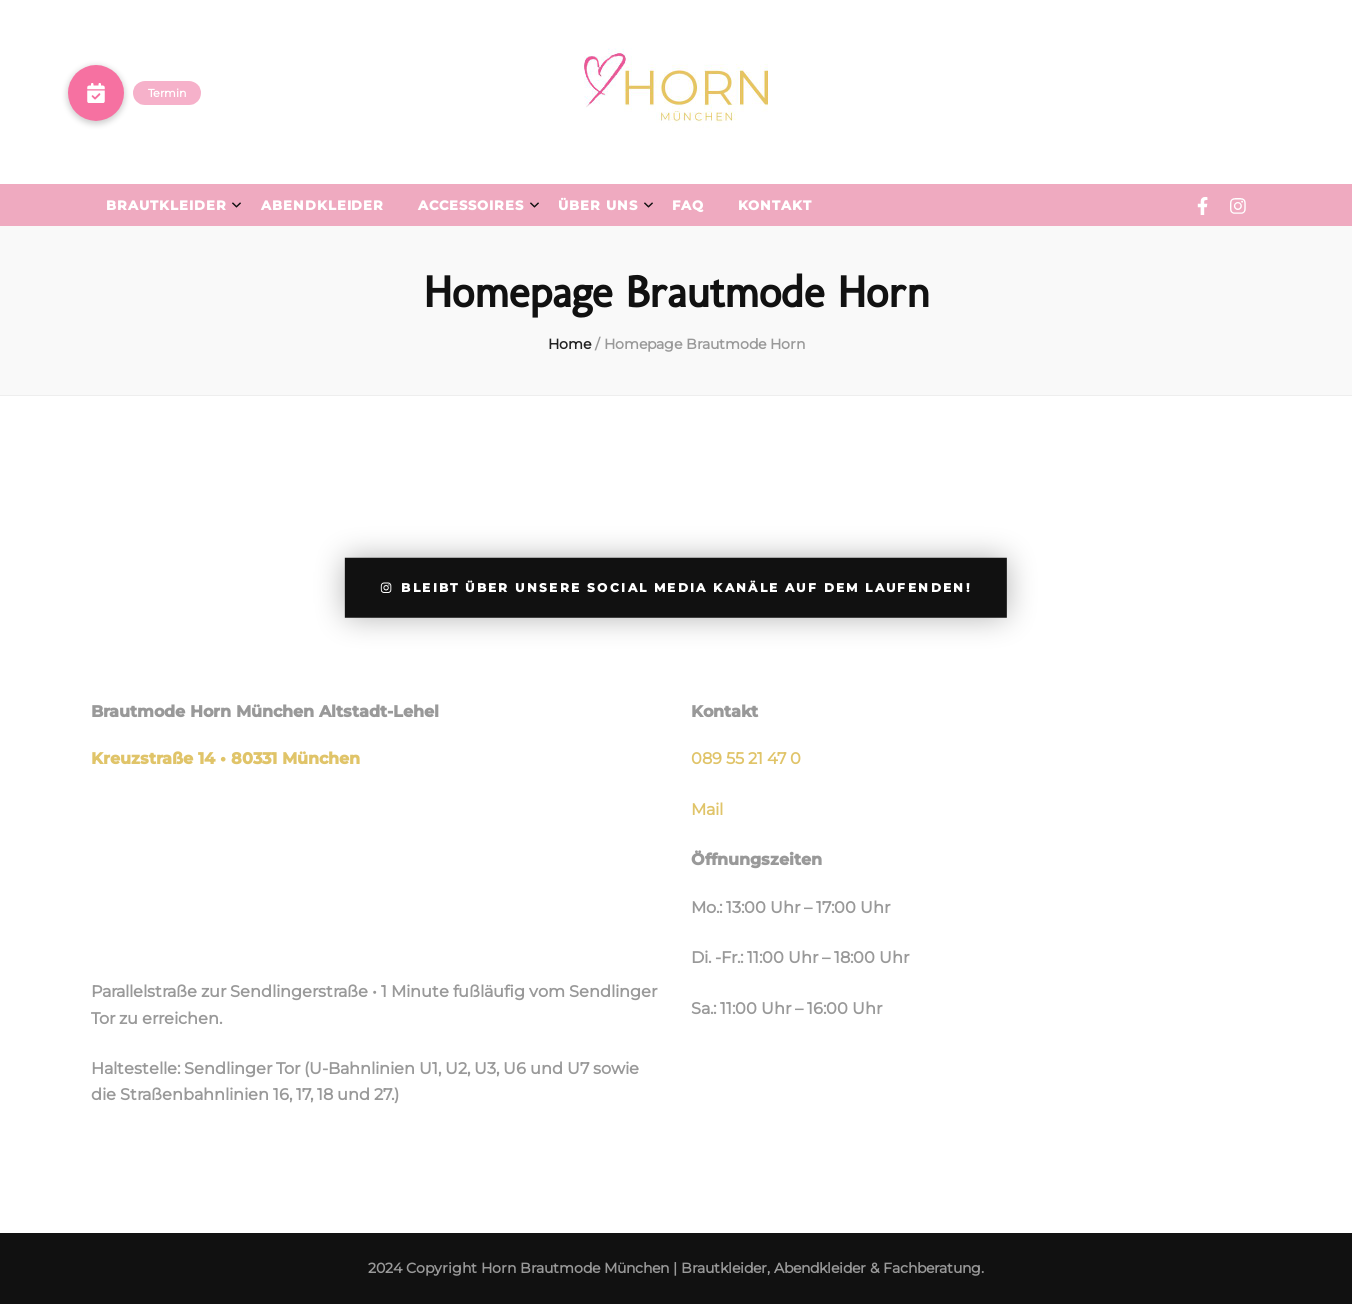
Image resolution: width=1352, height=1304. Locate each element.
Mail (707, 809)
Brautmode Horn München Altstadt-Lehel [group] (265, 711)
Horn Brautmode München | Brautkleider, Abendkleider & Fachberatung (731, 1268)
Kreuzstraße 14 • (161, 758)
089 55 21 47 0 (746, 758)
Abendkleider (323, 205)
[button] (96, 93)
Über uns (598, 205)
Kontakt (775, 205)
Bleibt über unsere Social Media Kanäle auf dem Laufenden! (676, 587)
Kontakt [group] (724, 711)
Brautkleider (166, 205)
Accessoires (471, 205)
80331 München (295, 758)
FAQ (688, 205)
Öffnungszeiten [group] (756, 859)
